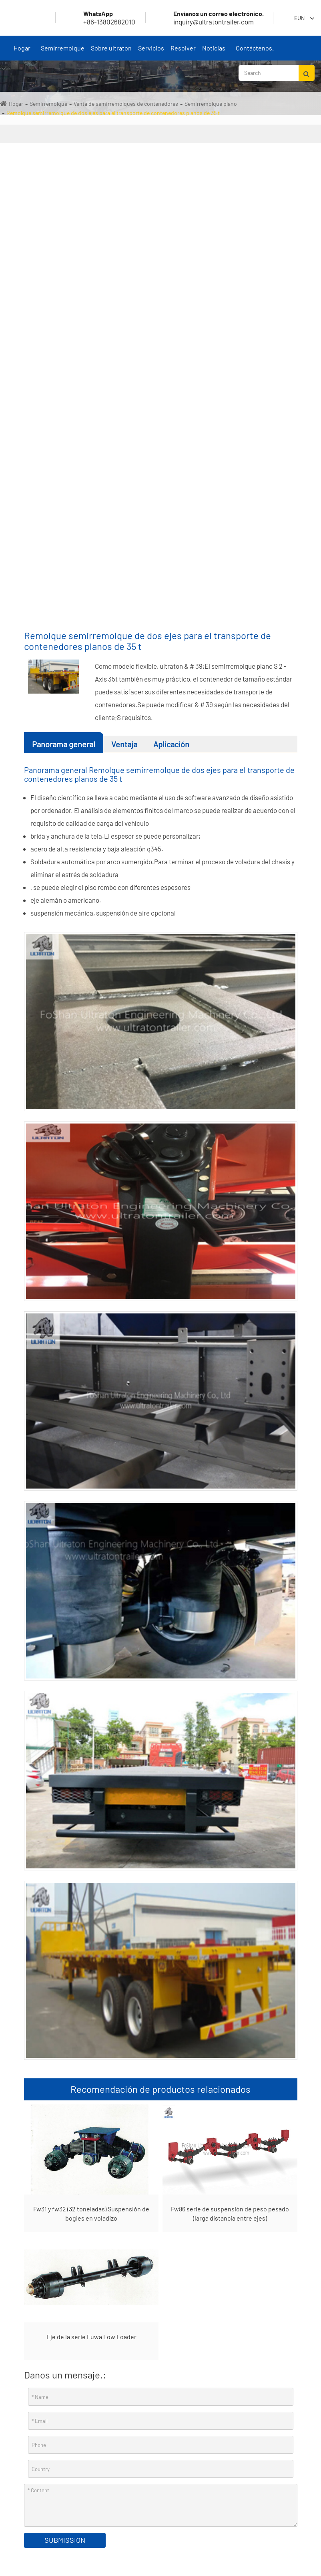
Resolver (183, 52)
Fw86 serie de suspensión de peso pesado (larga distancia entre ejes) (230, 2213)
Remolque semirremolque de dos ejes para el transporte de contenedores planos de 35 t (113, 112)
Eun (299, 17)
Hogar (22, 52)
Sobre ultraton (111, 52)
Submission (64, 2540)
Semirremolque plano (211, 103)
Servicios (151, 52)
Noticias (213, 52)
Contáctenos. (255, 52)
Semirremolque (62, 52)
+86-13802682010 (99, 18)
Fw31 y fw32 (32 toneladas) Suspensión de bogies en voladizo (91, 2213)
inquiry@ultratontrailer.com (209, 18)
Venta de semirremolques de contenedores (126, 103)
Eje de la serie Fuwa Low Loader (91, 2336)
